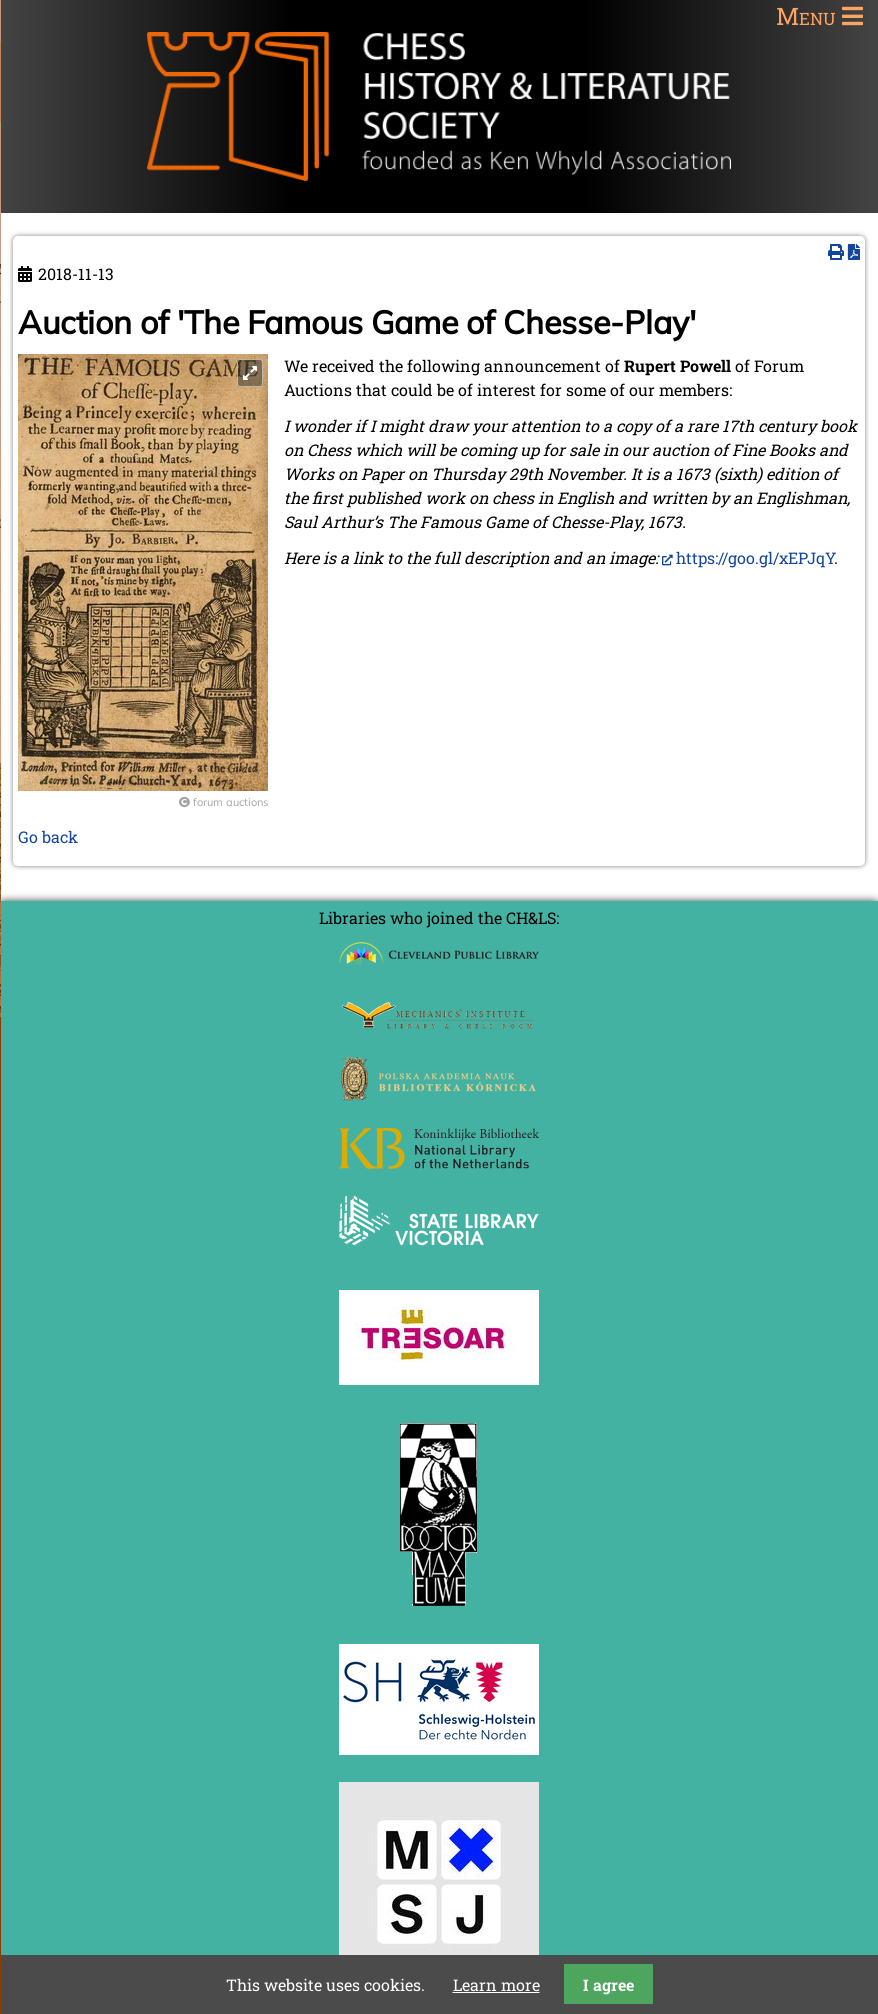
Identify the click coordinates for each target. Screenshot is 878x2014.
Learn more (496, 1984)
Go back (48, 836)
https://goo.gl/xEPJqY (755, 557)
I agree (608, 1984)
